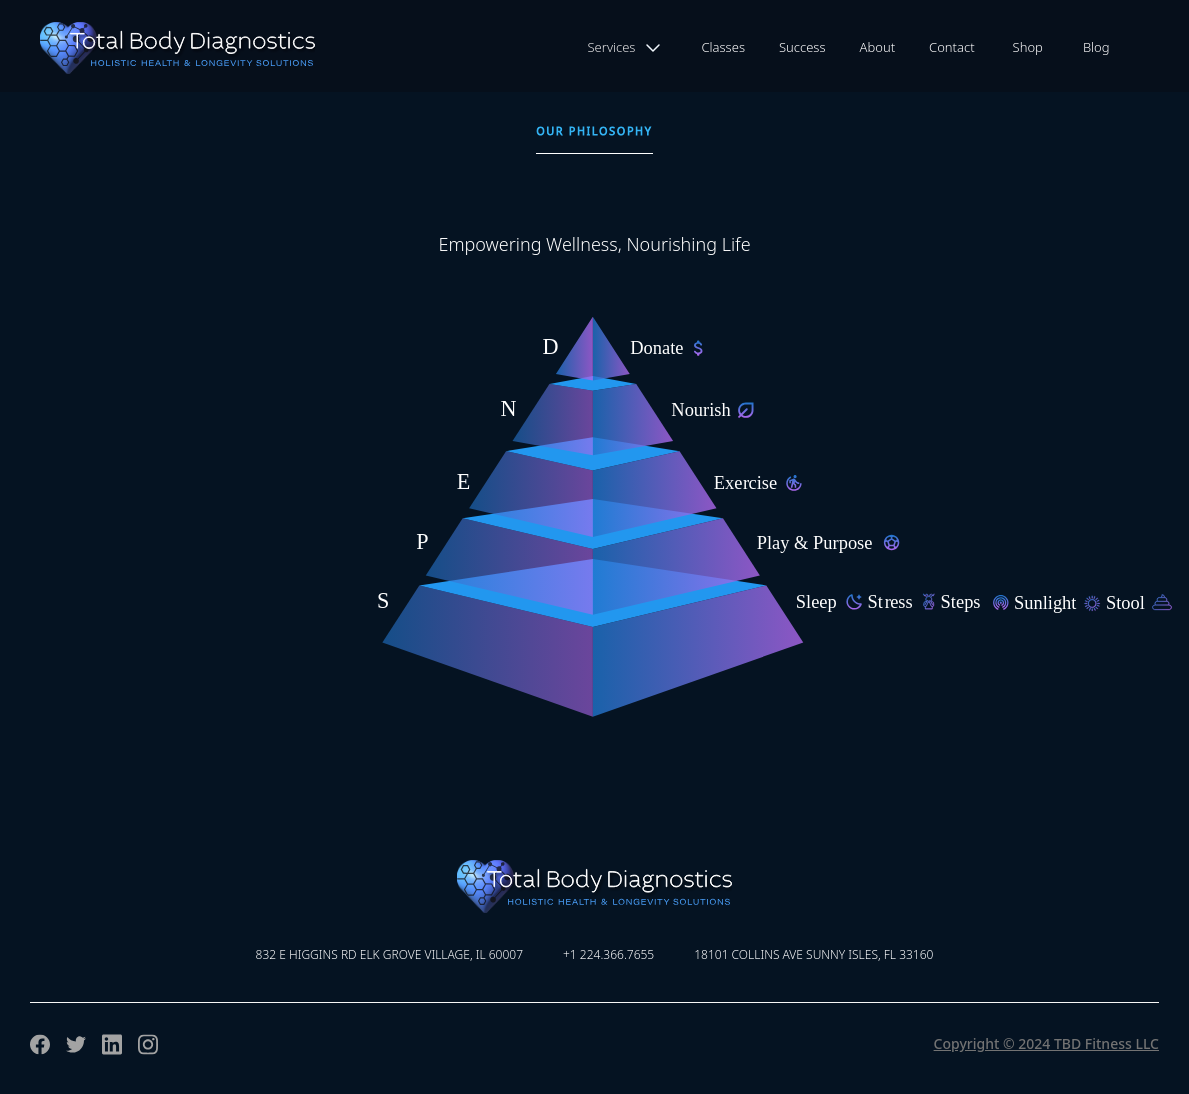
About (878, 47)
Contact (952, 47)
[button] (626, 48)
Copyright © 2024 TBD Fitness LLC (1046, 1043)
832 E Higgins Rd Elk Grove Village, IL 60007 (389, 954)
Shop (1028, 47)
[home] (157, 48)
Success (802, 47)
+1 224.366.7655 (608, 954)
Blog (1096, 47)
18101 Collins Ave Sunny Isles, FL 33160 (813, 954)
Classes (723, 47)
